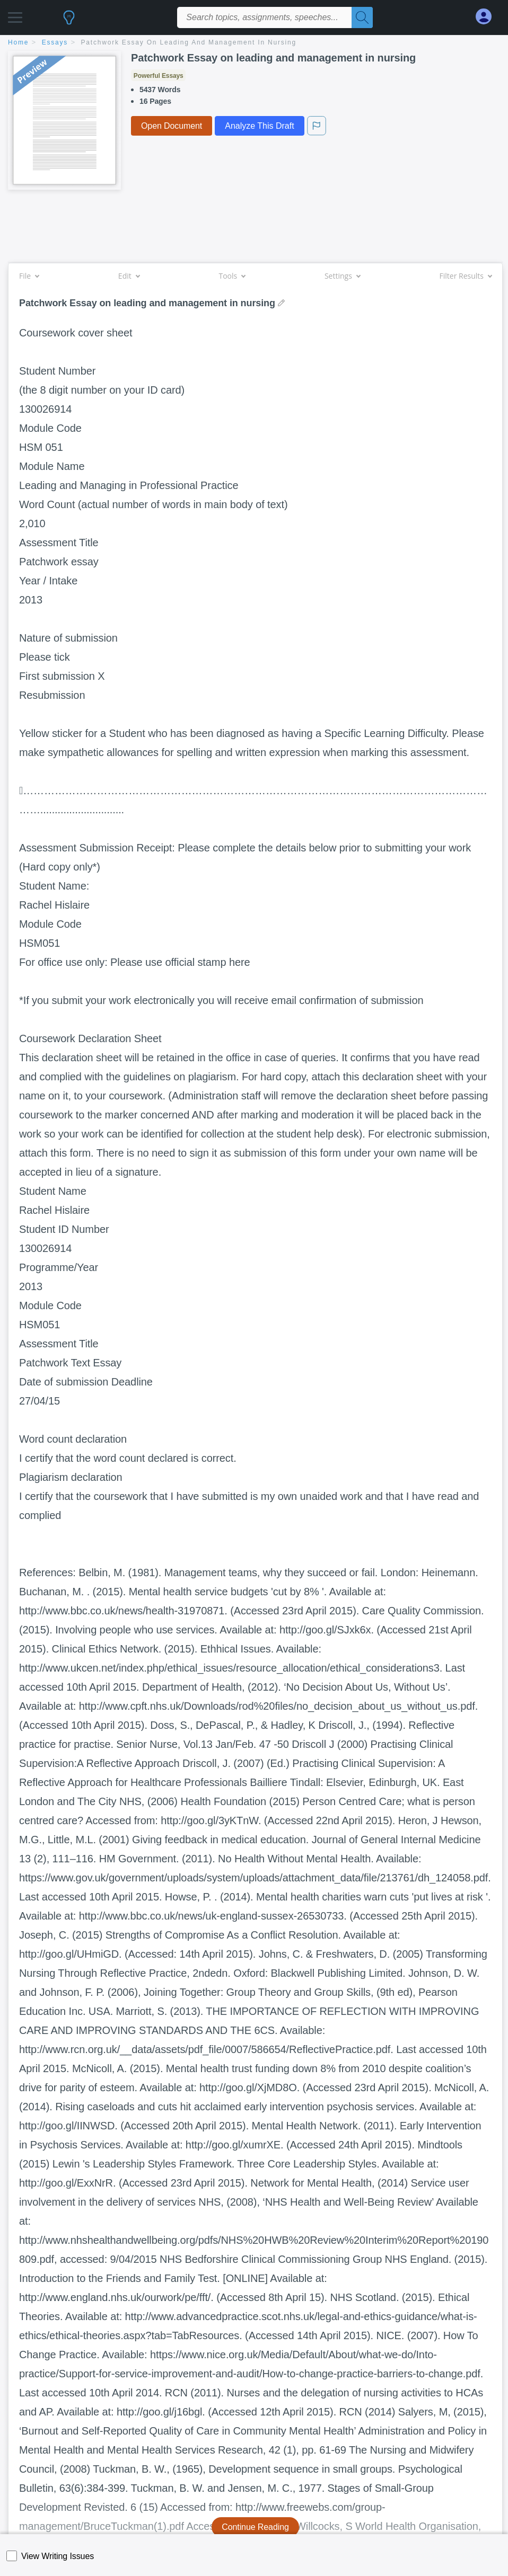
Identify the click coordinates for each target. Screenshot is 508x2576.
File (29, 276)
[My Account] (488, 16)
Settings (342, 276)
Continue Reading (255, 2526)
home (18, 42)
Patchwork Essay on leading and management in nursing (188, 42)
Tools (231, 276)
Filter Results (466, 276)
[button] (15, 14)
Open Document (171, 125)
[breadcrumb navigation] (254, 43)
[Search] (362, 17)
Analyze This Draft (259, 125)
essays (55, 42)
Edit (128, 276)
